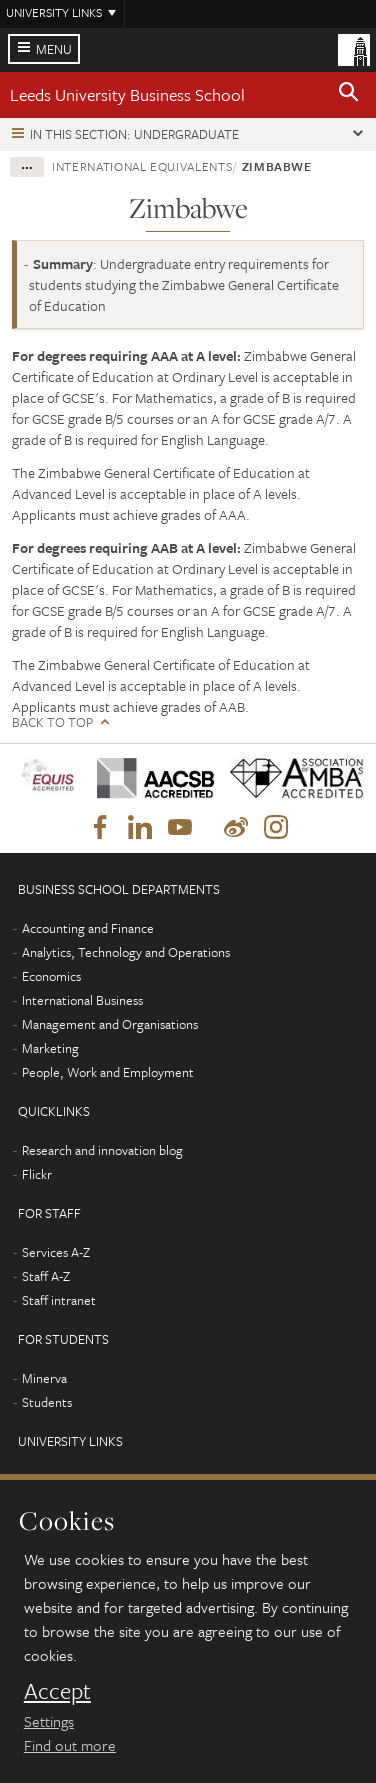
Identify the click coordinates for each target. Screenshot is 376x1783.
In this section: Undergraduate (134, 134)
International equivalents (142, 166)
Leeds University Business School (127, 94)
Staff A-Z (46, 1276)
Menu (54, 49)
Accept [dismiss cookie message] (57, 1691)
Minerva (44, 1378)
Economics (51, 976)
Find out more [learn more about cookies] (70, 1745)
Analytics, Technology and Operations (126, 952)
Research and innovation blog (102, 1150)
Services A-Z (56, 1252)
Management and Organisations (110, 1024)
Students (47, 1402)
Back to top (52, 722)
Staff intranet (59, 1300)
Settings (49, 1721)
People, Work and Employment (108, 1072)
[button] (349, 95)
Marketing (50, 1048)
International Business (82, 1000)
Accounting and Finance (88, 928)
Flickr (37, 1174)
